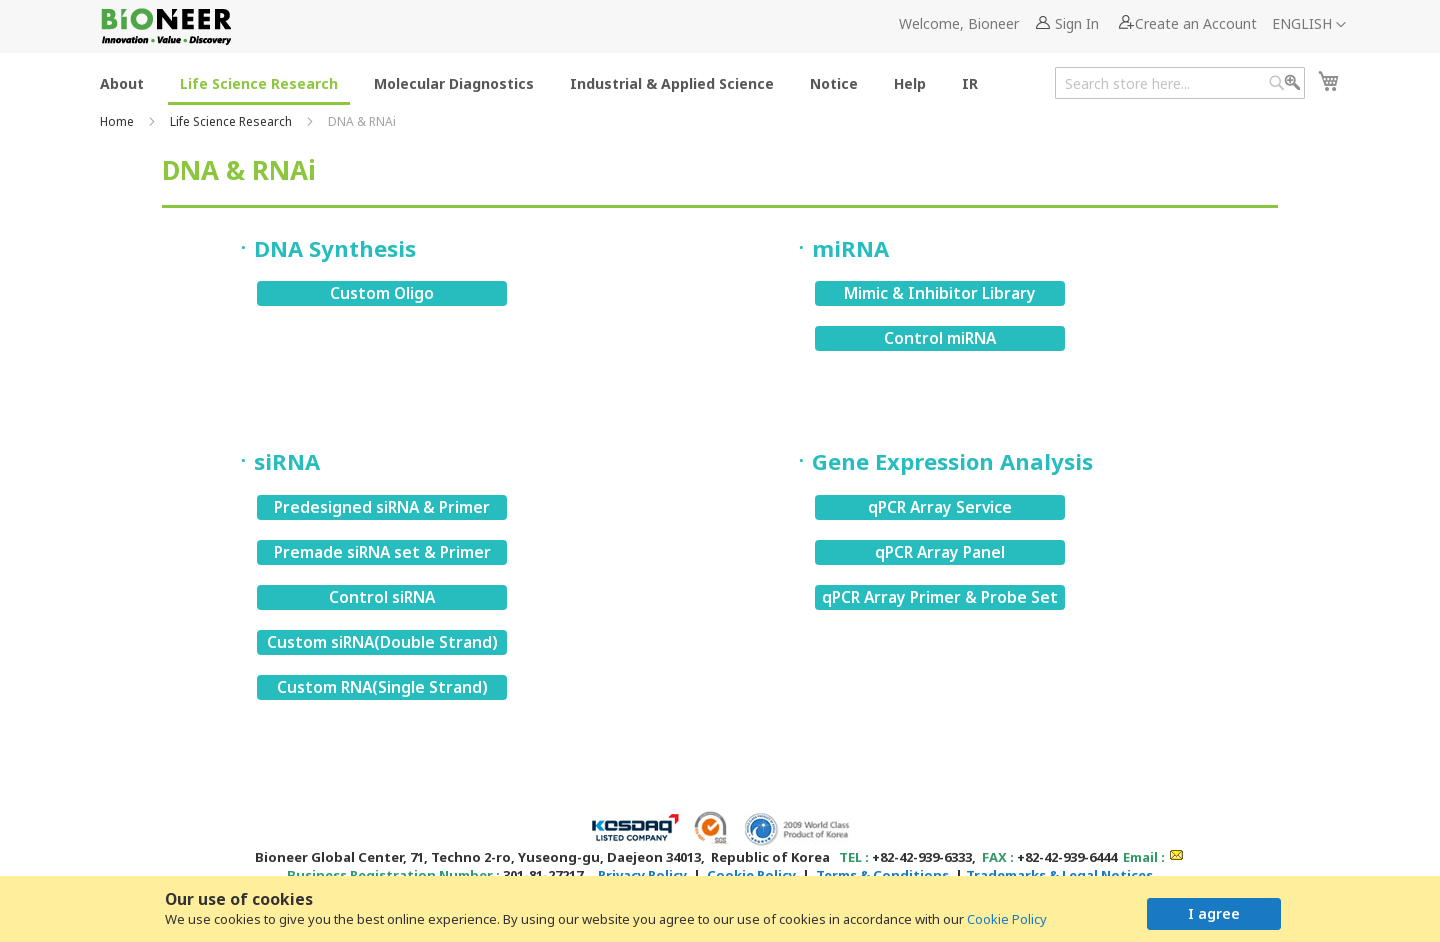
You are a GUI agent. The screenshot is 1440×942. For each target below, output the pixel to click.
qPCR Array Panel (940, 552)
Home (118, 121)
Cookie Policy (1007, 919)
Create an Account (1196, 23)
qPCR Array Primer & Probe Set (940, 597)
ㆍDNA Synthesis (324, 248)
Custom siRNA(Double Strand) (382, 642)
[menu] (545, 82)
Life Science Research (232, 121)
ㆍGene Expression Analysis (941, 461)
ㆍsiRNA (276, 461)
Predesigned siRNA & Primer (382, 507)
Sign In (1077, 23)
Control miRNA (940, 338)
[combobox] (1180, 83)
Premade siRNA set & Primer (382, 552)
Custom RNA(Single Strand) (382, 687)
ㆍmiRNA (839, 248)
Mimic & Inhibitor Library (940, 293)
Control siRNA (382, 597)
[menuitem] (122, 82)
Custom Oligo (382, 293)
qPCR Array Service (940, 507)
